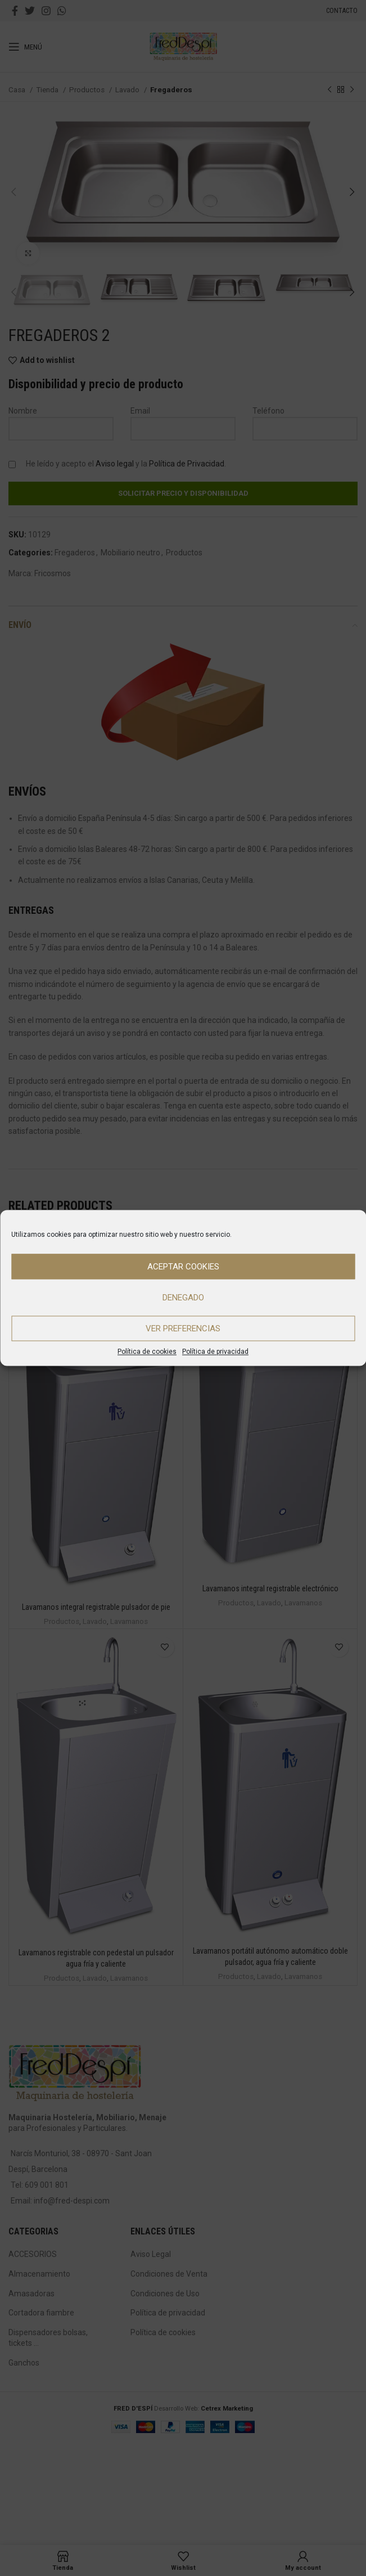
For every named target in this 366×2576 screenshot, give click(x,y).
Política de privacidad (215, 1352)
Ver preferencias (183, 1328)
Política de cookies (147, 1352)
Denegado (183, 1298)
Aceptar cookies (183, 1267)
